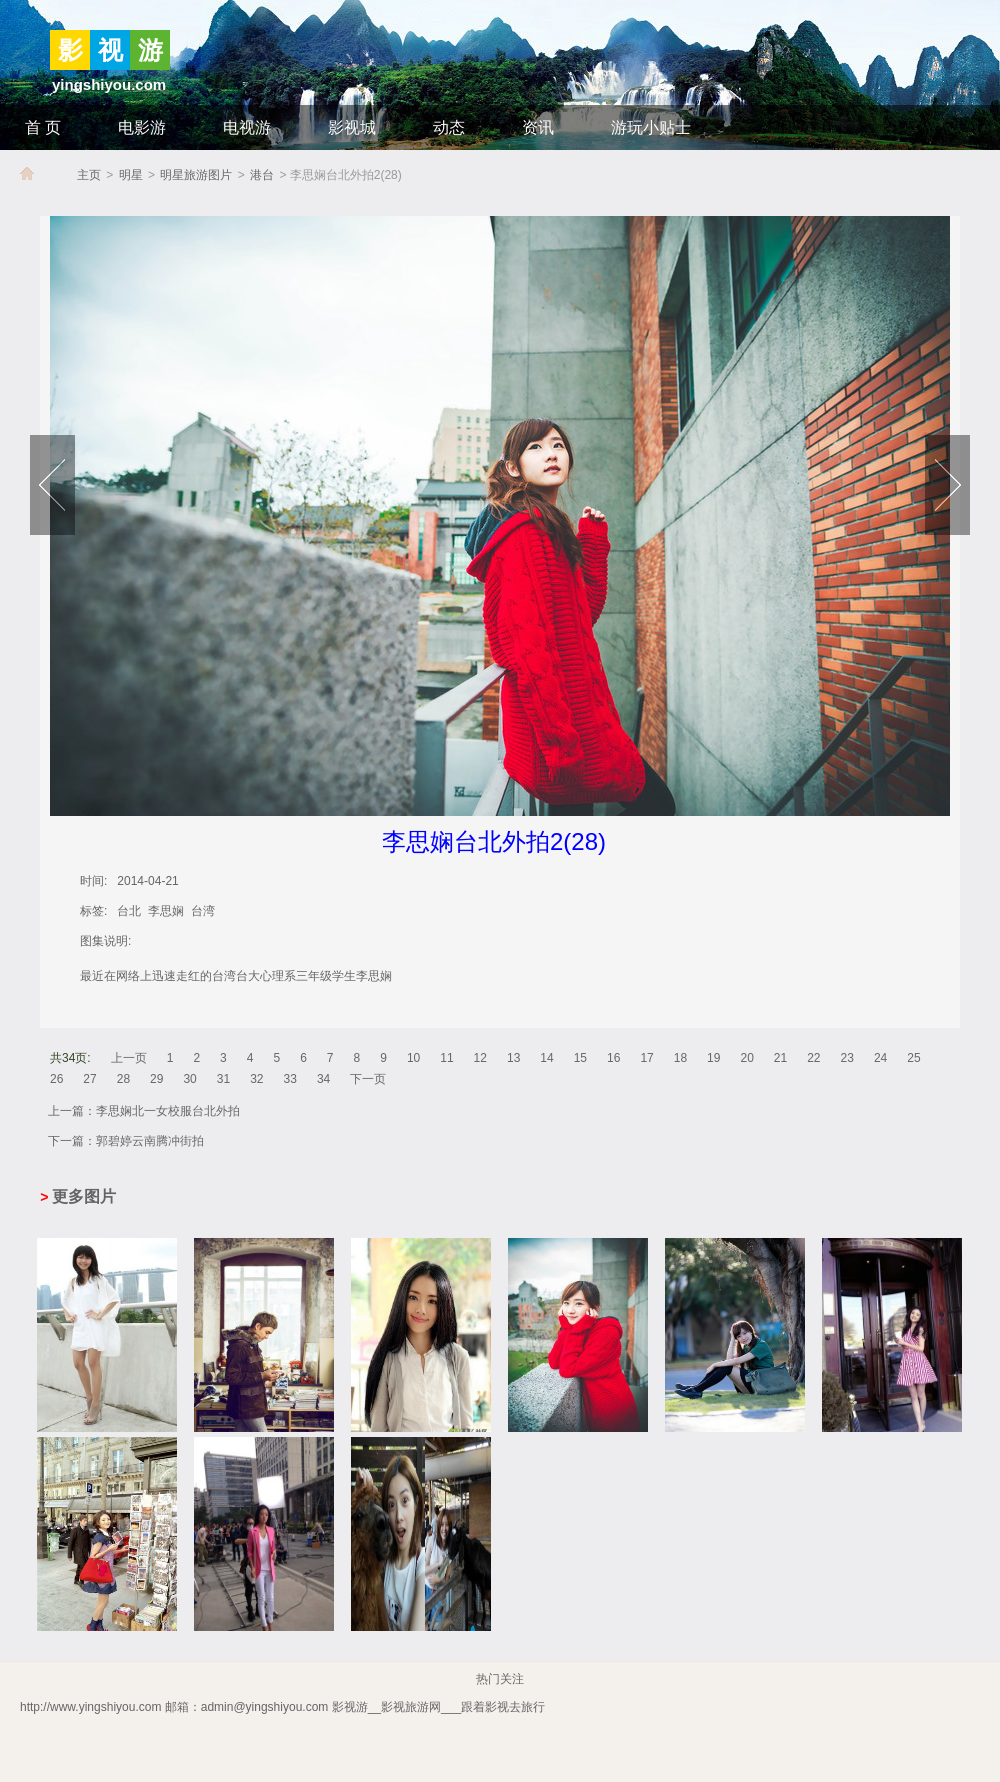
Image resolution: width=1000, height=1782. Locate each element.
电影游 (142, 127)
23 (847, 1058)
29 (156, 1079)
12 (480, 1058)
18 (680, 1058)
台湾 (203, 911)
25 (913, 1058)
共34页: (70, 1058)
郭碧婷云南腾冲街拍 (150, 1141)
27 (89, 1079)
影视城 (352, 127)
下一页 (368, 1079)
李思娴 (166, 911)
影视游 (350, 1707)
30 (189, 1079)
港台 (262, 175)
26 (56, 1079)
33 (290, 1079)
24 (880, 1058)
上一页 (129, 1058)
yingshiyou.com (109, 84)
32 (256, 1079)
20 (746, 1058)
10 (413, 1058)
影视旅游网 (411, 1707)
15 (580, 1058)
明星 (131, 175)
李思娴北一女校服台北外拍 (168, 1111)
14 (546, 1058)
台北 (129, 911)
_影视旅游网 (581, 1707)
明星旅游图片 (196, 175)
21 (780, 1058)
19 (713, 1058)
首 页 (43, 127)
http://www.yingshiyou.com (90, 1707)
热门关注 (500, 1679)
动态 (449, 127)
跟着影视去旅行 (503, 1707)
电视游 (247, 127)
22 (813, 1058)
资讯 (538, 127)
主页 (89, 175)
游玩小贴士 (651, 127)
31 (223, 1079)
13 (513, 1058)
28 (123, 1079)
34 (323, 1079)
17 (646, 1058)
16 (613, 1058)
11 (446, 1058)
